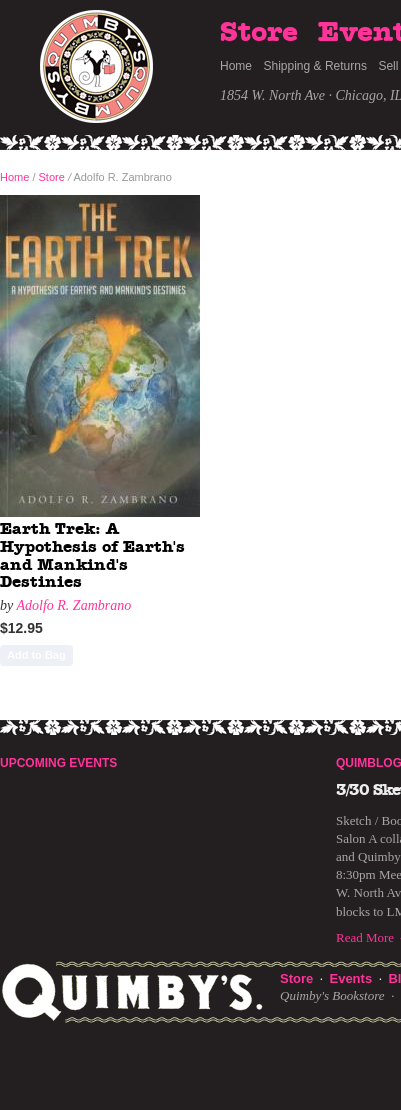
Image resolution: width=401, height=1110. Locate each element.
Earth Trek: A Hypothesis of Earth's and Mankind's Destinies (92, 555)
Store (259, 33)
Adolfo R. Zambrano (73, 605)
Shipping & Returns (315, 66)
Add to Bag (36, 655)
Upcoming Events (58, 763)
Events (350, 978)
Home (236, 66)
